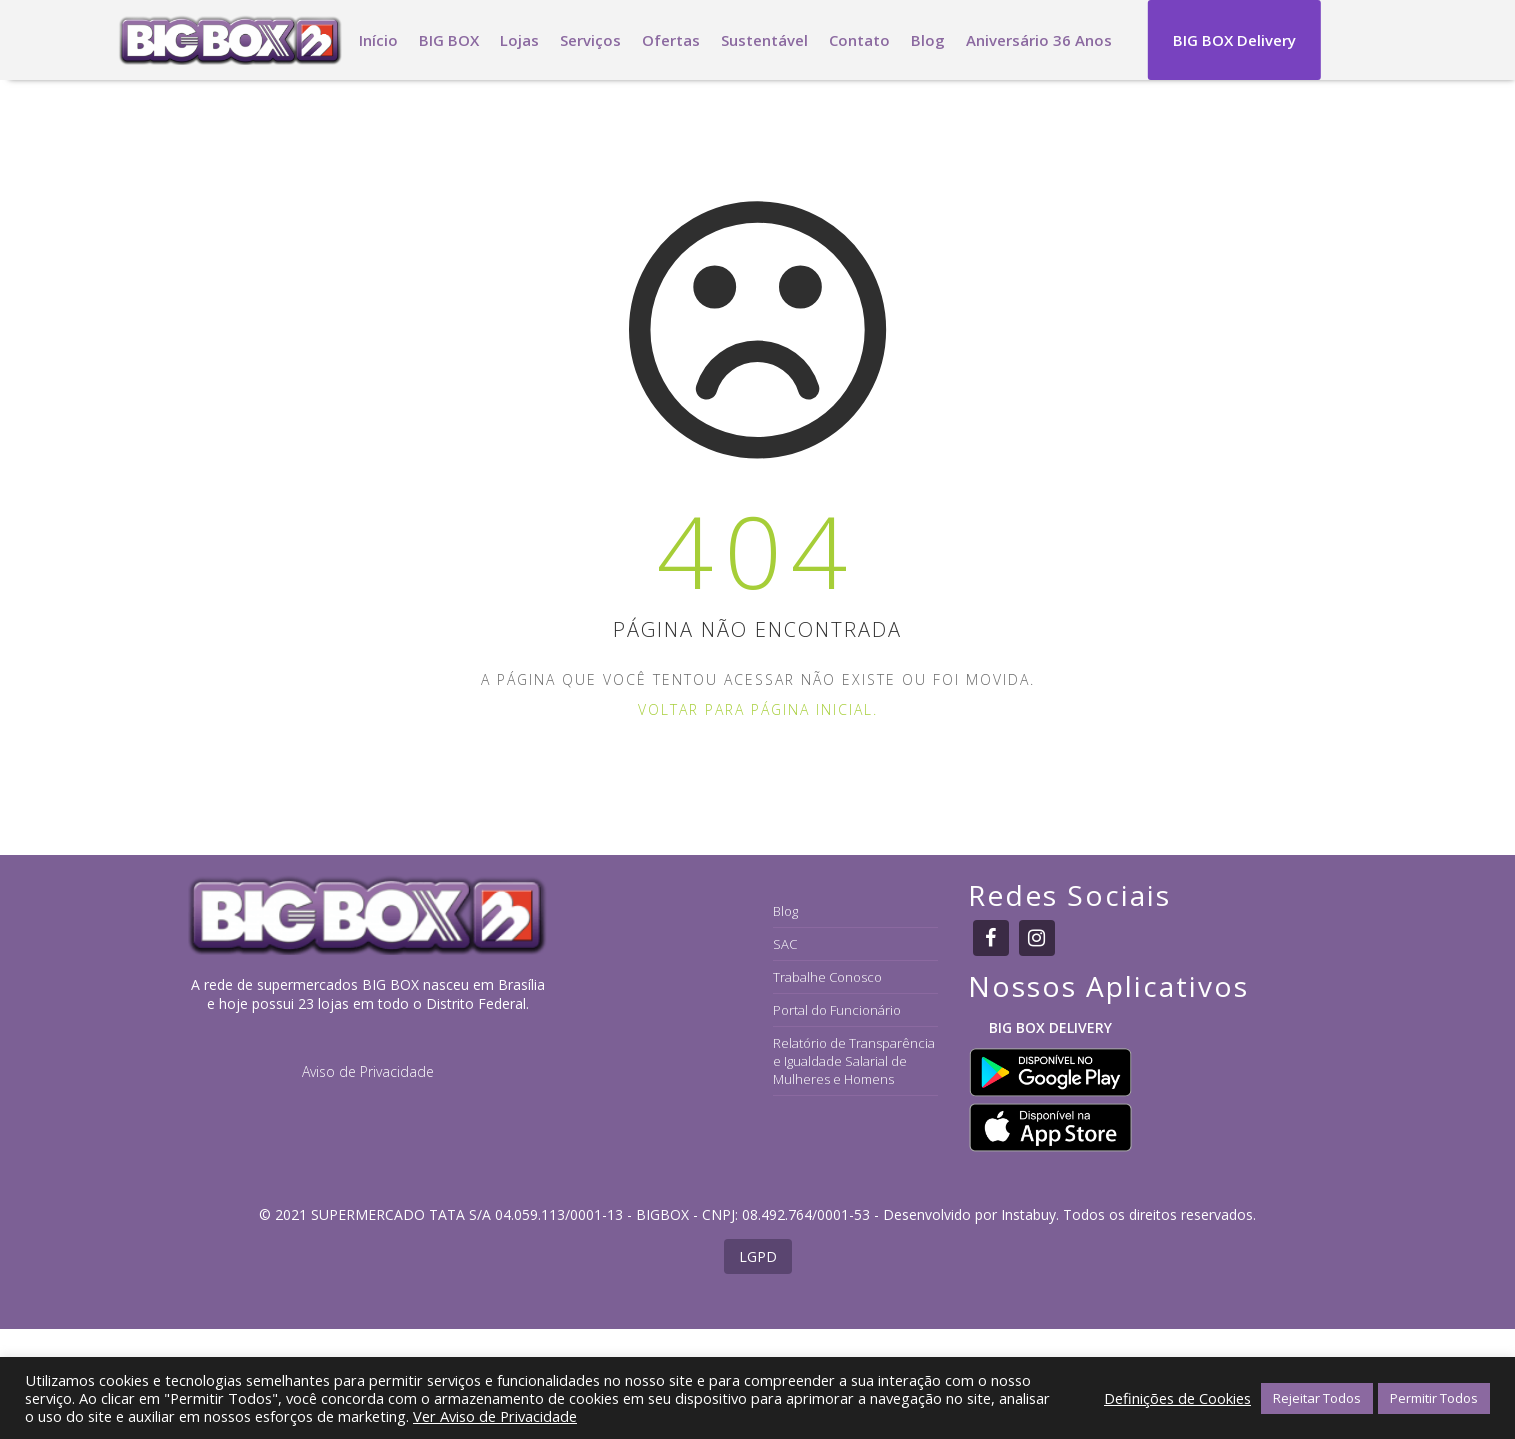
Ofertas (671, 40)
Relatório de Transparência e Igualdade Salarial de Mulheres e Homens (854, 1061)
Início (378, 40)
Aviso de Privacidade (368, 1071)
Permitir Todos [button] (1434, 1398)
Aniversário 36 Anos (1039, 40)
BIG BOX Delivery (1234, 40)
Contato (859, 40)
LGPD (758, 1256)
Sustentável (764, 40)
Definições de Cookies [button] (1177, 1398)
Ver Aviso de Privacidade (495, 1416)
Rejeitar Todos (1317, 1398)
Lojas (519, 40)
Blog (928, 40)
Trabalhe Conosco (827, 977)
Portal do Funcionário (837, 1010)
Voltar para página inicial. (758, 709)
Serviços (590, 40)
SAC (785, 944)
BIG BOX (449, 40)
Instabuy (1028, 1214)
